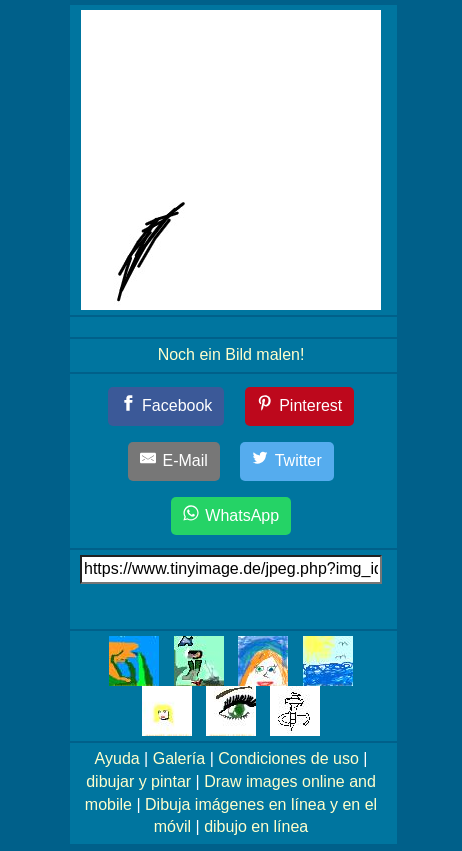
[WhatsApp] (231, 516)
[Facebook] (166, 406)
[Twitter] (287, 461)
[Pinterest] (300, 406)
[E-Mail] (174, 461)
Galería (179, 758)
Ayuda (117, 758)
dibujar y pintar (138, 781)
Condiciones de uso (288, 758)
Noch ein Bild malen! (231, 354)
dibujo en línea (256, 826)
